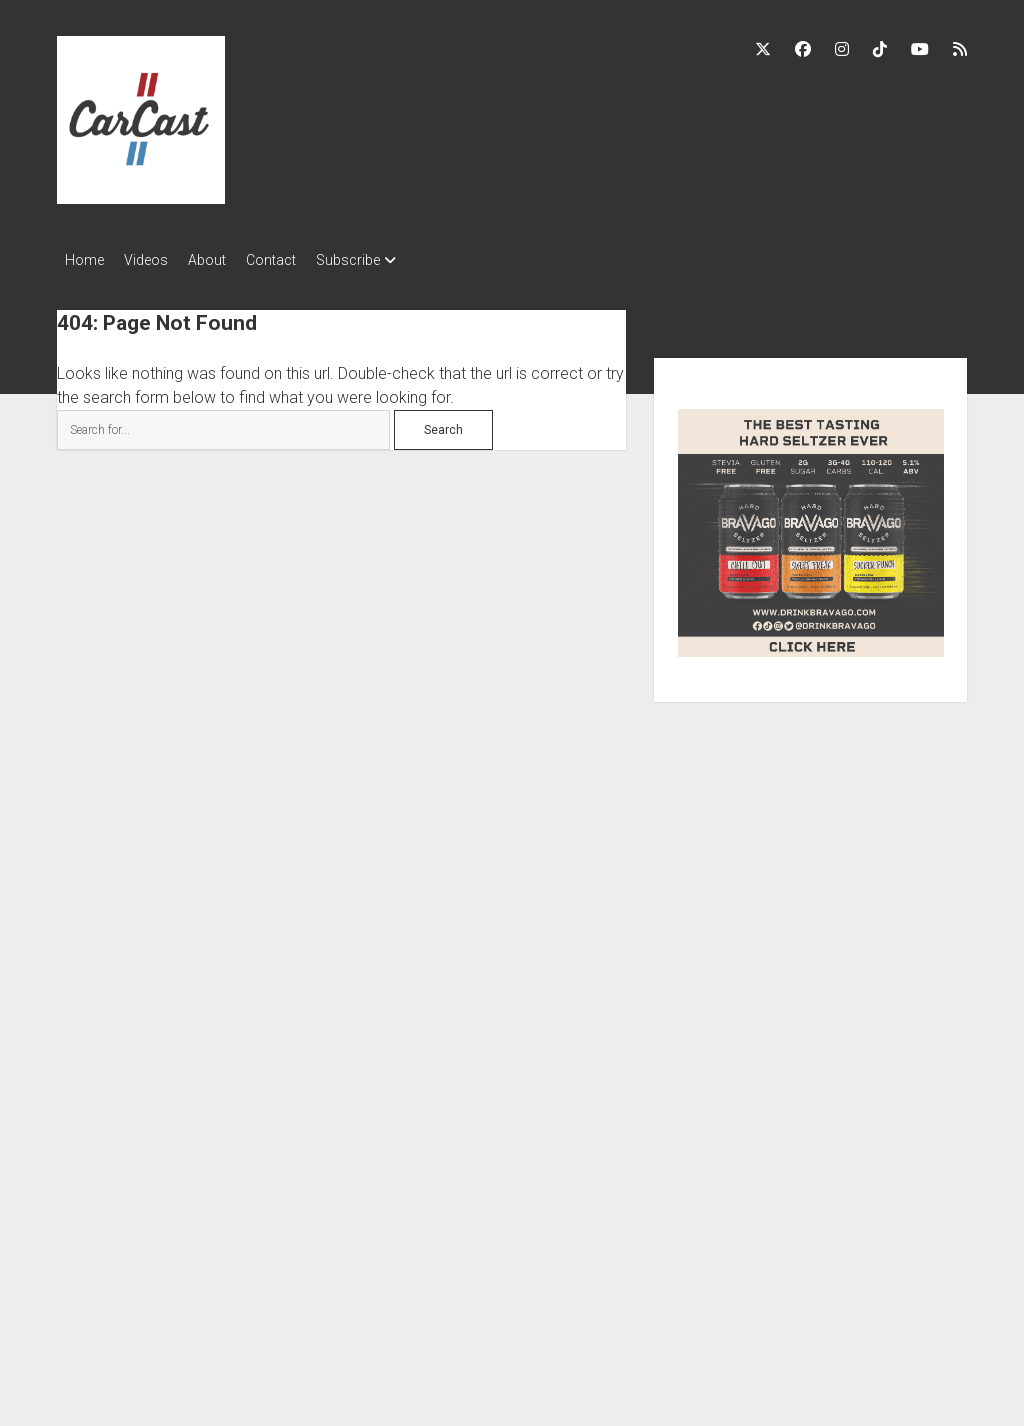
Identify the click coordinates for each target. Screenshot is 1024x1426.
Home (84, 260)
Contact (301, 260)
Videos (156, 260)
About (227, 260)
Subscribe (388, 260)
